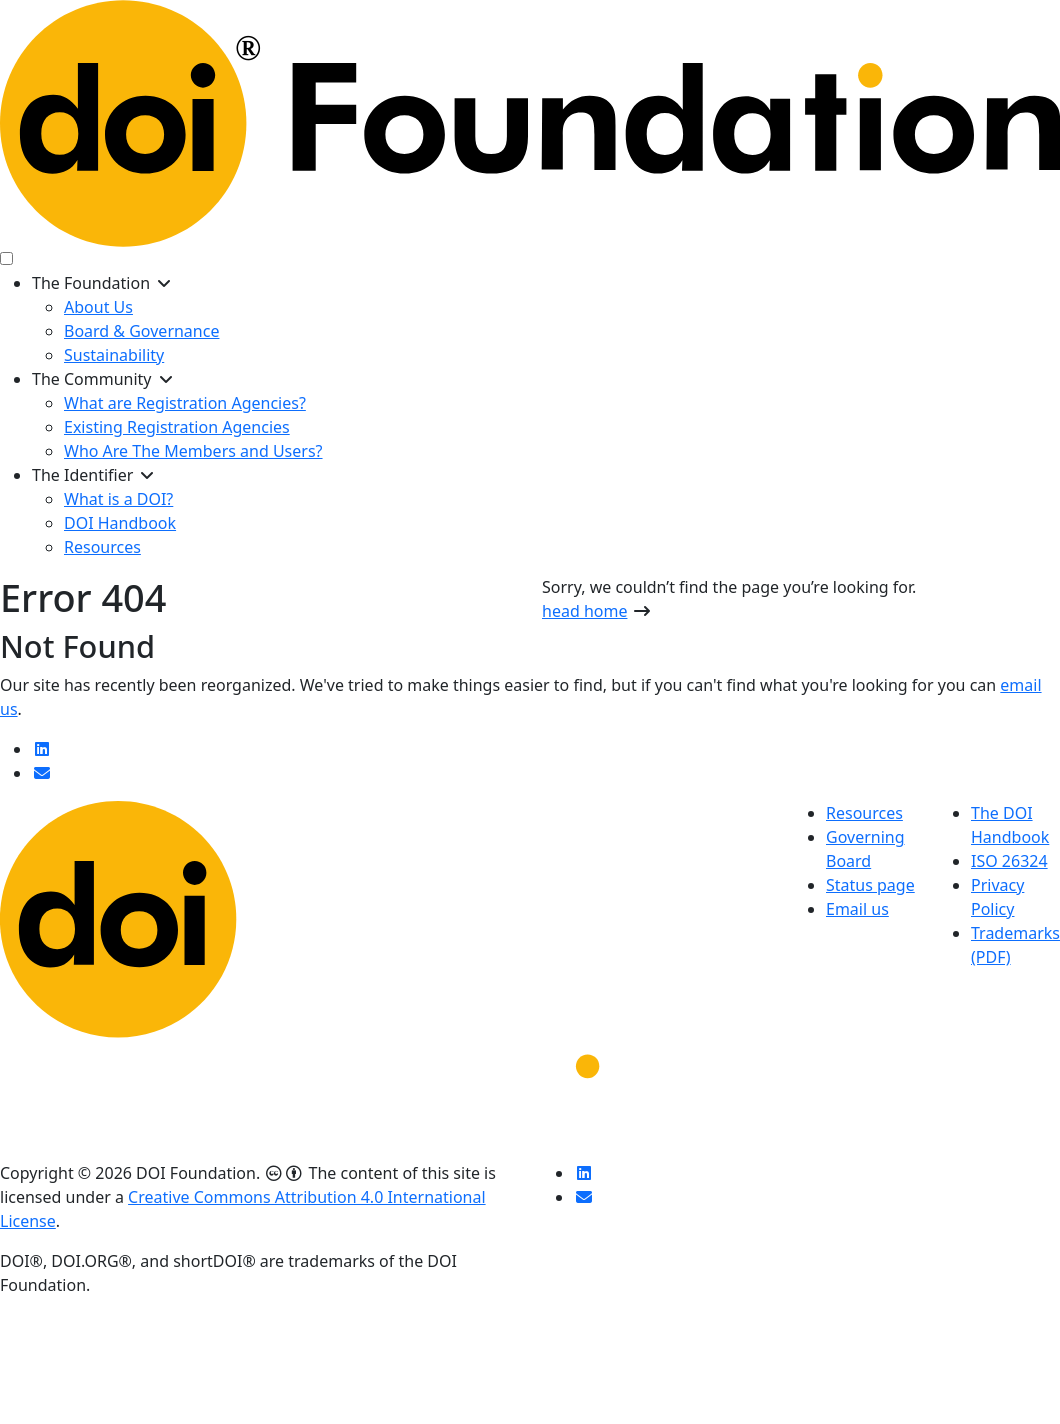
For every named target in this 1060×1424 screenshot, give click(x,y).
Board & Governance (141, 331)
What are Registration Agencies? (185, 403)
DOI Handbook (120, 523)
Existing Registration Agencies (177, 427)
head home (584, 611)
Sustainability (114, 355)
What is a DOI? (118, 499)
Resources (102, 547)
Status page (870, 885)
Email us (857, 909)
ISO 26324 (1009, 861)
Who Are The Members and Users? (193, 451)
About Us (98, 307)
